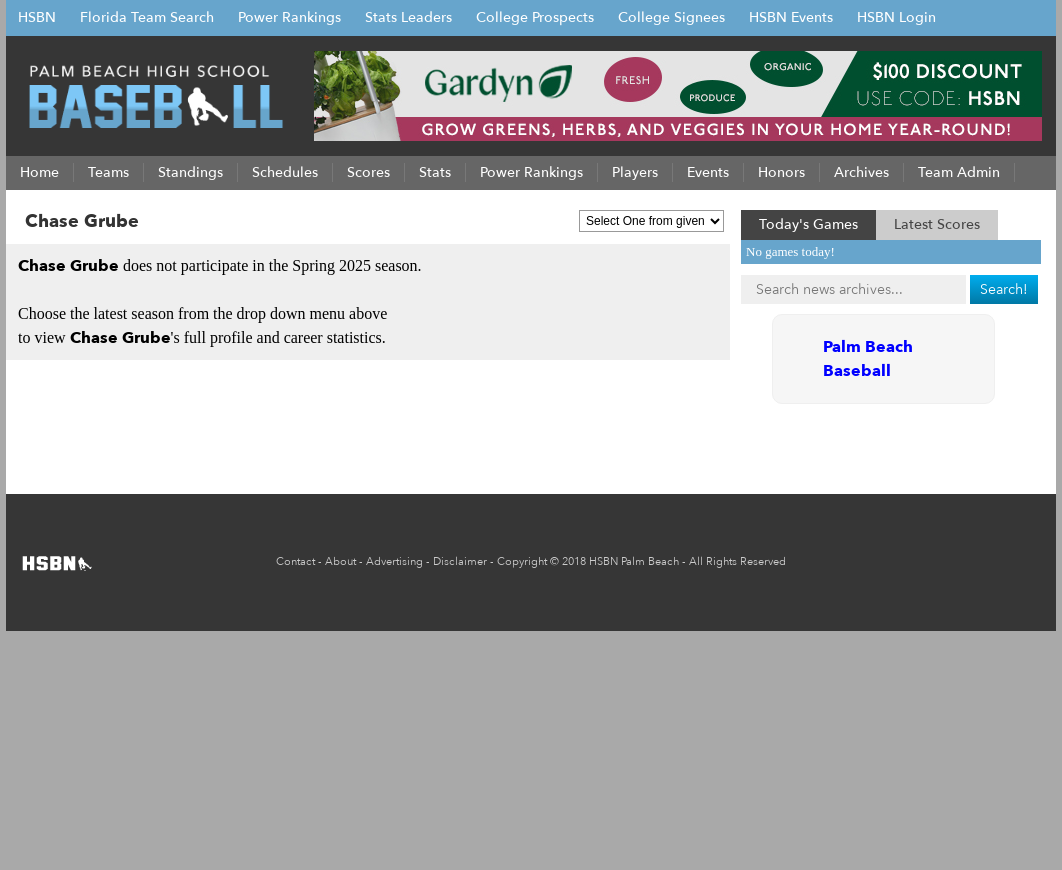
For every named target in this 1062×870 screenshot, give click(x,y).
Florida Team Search (147, 17)
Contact (295, 561)
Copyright (522, 561)
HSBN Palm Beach (634, 561)
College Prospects (535, 17)
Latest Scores (937, 224)
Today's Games (808, 224)
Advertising (394, 561)
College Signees (671, 17)
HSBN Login (896, 17)
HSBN (37, 17)
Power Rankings (289, 17)
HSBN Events (791, 17)
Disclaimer (460, 561)
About (340, 561)
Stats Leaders (408, 17)
